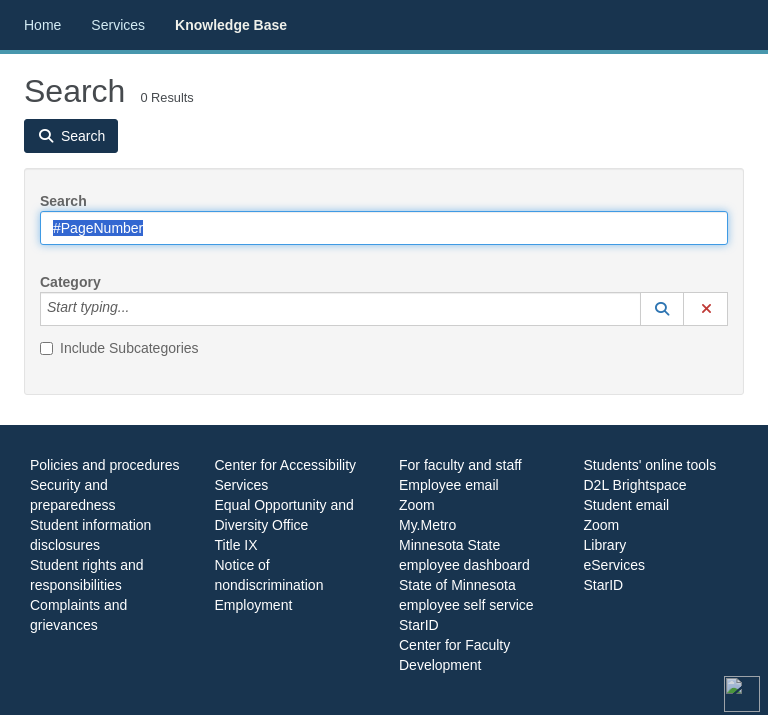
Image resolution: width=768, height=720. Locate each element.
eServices (614, 565)
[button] (662, 309)
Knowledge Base (231, 25)
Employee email (449, 485)
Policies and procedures (104, 465)
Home (42, 25)
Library (605, 545)
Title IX (236, 545)
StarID (419, 625)
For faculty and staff (460, 465)
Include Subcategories (119, 348)
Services (118, 25)
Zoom (417, 505)
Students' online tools (650, 465)
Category (70, 282)
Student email (627, 505)
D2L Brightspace (635, 485)
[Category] (140, 309)
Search (63, 201)
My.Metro (427, 525)
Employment (254, 605)
